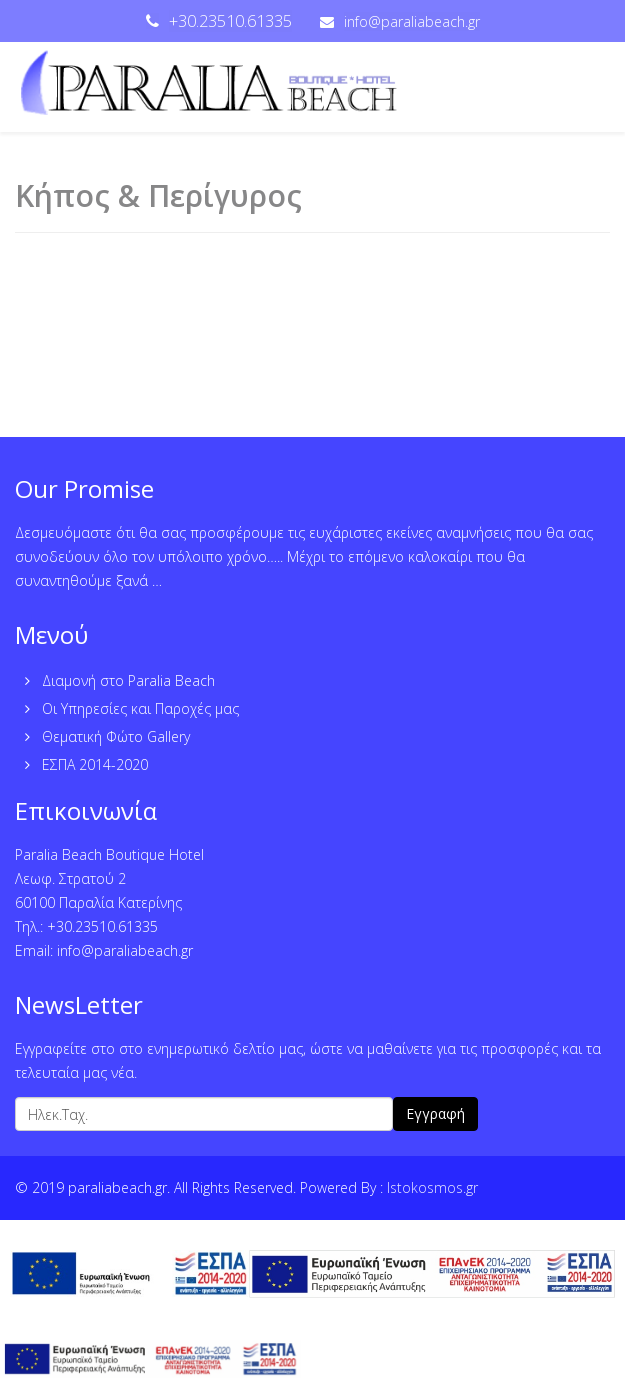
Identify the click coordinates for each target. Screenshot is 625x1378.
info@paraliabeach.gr (412, 21)
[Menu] (587, 88)
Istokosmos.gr (432, 1187)
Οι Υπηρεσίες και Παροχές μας (138, 708)
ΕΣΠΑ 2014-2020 (93, 764)
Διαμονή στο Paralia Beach (126, 680)
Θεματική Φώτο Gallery (114, 736)
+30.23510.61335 (230, 21)
